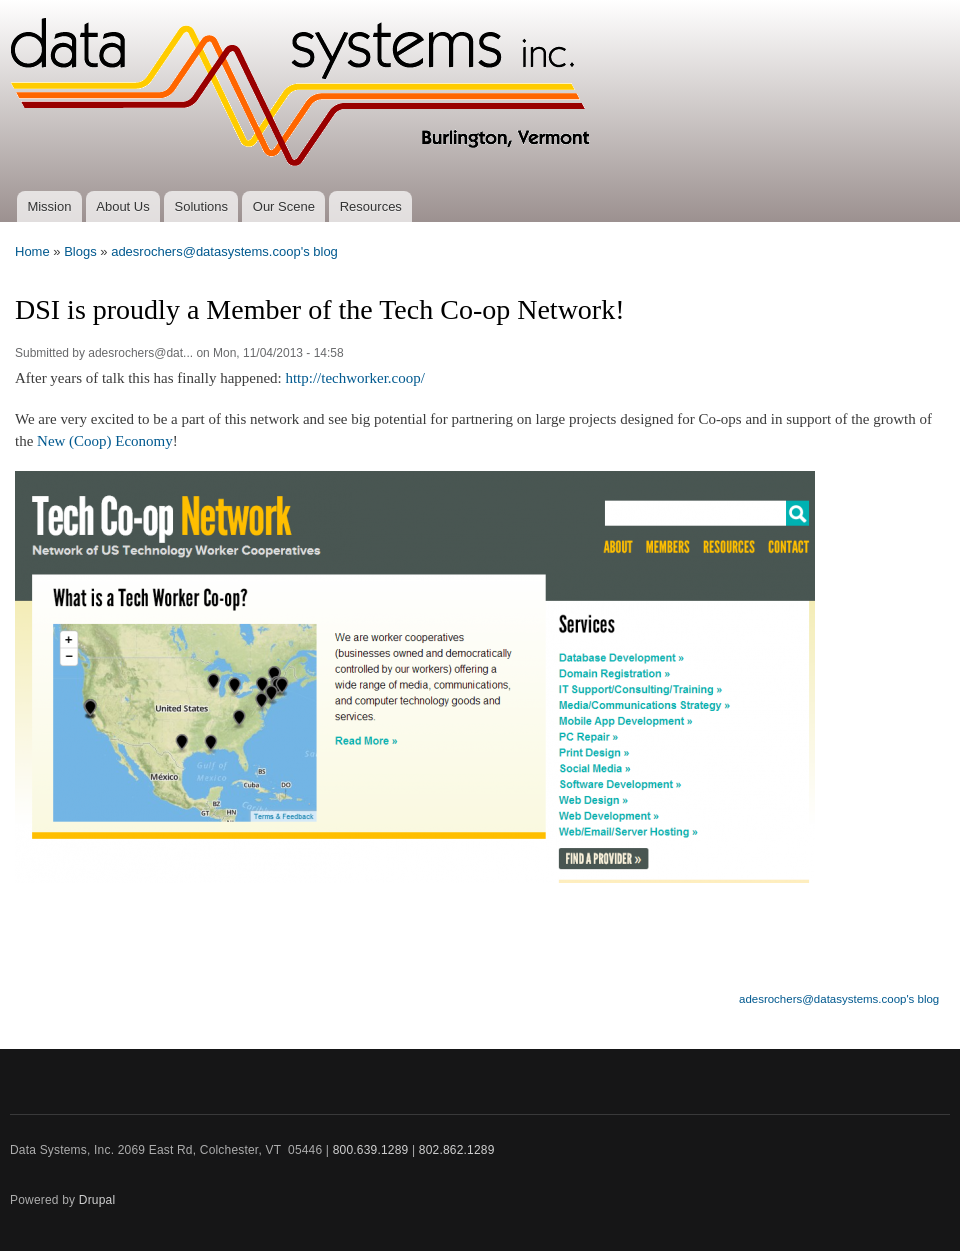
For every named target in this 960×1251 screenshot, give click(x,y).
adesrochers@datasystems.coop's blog (224, 251)
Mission (49, 206)
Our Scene (284, 206)
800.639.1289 (371, 1150)
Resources (371, 206)
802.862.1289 (457, 1150)
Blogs (80, 251)
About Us (122, 206)
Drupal (97, 1200)
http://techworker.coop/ (354, 378)
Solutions (201, 206)
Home (32, 251)
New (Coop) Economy (105, 441)
